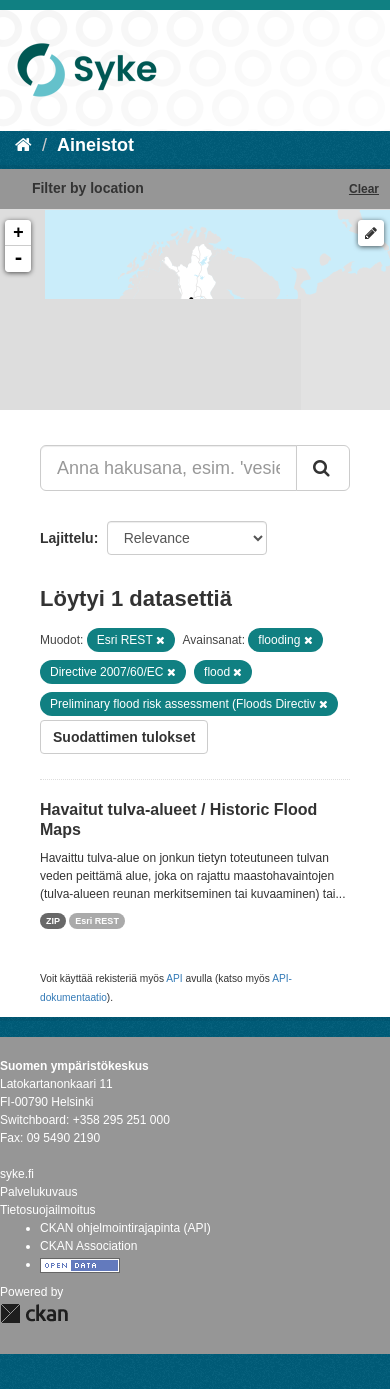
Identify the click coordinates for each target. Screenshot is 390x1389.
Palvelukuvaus (38, 1192)
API (174, 978)
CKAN (34, 1313)
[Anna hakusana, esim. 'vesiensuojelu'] (168, 468)
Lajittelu (67, 538)
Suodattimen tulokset (124, 737)
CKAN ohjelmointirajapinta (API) (125, 1228)
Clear (364, 189)
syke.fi (17, 1174)
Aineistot (95, 145)
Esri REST (97, 921)
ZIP (53, 921)
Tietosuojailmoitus (48, 1210)
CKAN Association (88, 1246)
